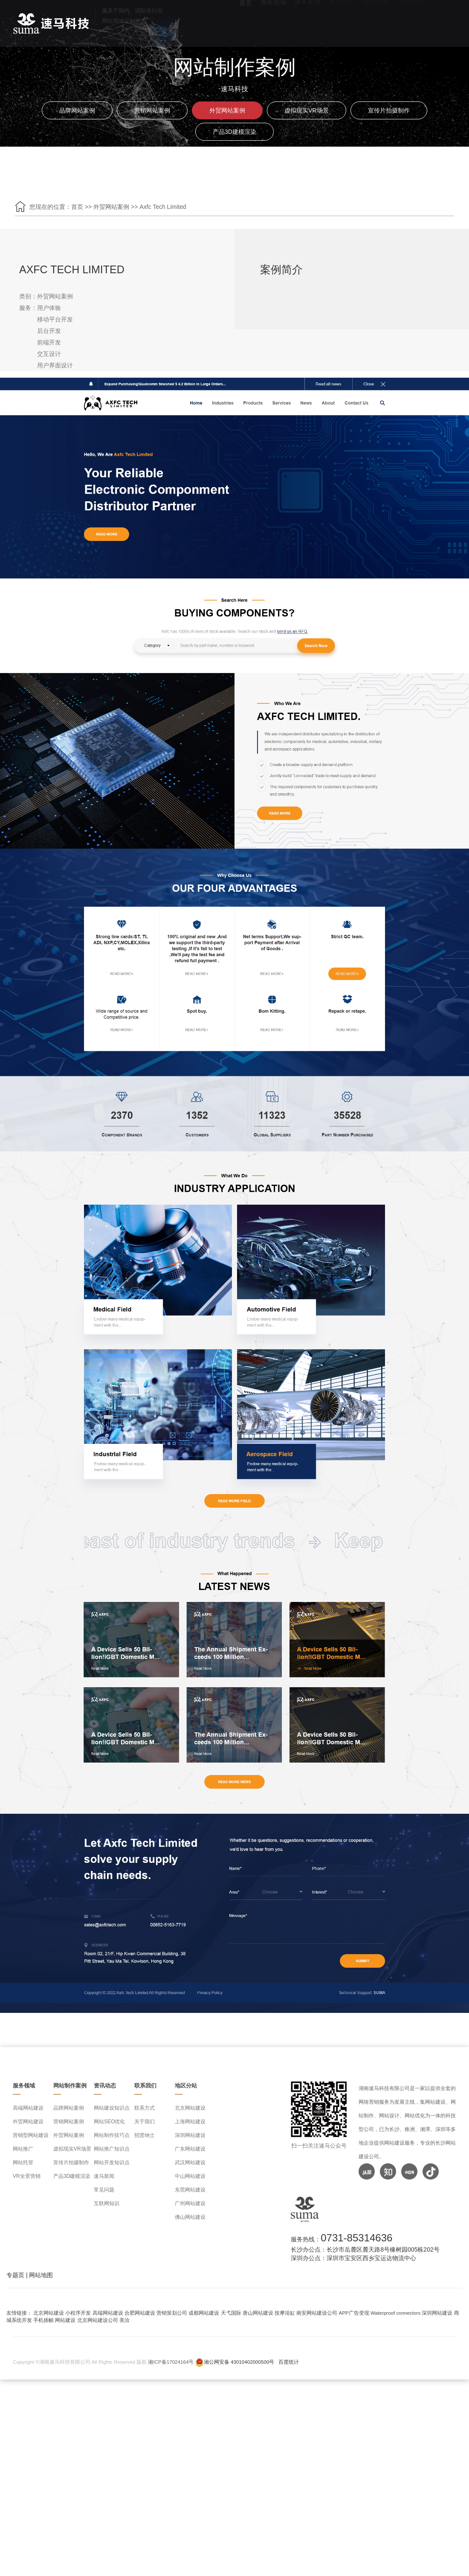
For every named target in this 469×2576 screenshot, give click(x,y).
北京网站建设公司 (97, 2320)
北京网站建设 (190, 2108)
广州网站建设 (190, 2203)
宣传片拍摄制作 (389, 110)
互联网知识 (106, 2203)
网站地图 (41, 2275)
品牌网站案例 (77, 110)
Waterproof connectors (396, 2313)
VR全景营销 (27, 2176)
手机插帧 (43, 2320)
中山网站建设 (190, 2176)
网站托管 (23, 2162)
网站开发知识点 (112, 2162)
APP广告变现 (354, 2313)
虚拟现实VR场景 (306, 110)
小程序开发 (78, 2313)
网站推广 (23, 2149)
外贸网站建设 (28, 2122)
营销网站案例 (152, 110)
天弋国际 (231, 2313)
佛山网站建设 (190, 2217)
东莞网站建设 (190, 2190)
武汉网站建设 (190, 2162)
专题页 (15, 2275)
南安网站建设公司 (316, 2313)
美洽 (124, 2320)
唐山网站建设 (258, 2313)
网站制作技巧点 (112, 2135)
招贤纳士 (144, 2135)
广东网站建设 (190, 2149)
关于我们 (144, 2122)
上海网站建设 (190, 2122)
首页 (77, 206)
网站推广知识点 (112, 2149)
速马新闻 (104, 2176)
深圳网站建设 (190, 2135)
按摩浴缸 (285, 2313)
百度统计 (288, 2362)
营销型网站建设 (31, 2135)
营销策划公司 (171, 2313)
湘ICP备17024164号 (171, 2362)
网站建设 (65, 2320)
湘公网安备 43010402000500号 (239, 2362)
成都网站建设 (203, 2313)
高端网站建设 (28, 2108)
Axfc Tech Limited (162, 206)
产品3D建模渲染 (234, 131)
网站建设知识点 (112, 2108)
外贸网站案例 (227, 110)
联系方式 (144, 2108)
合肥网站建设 (139, 2313)
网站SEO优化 (109, 2122)
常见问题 (104, 2190)
